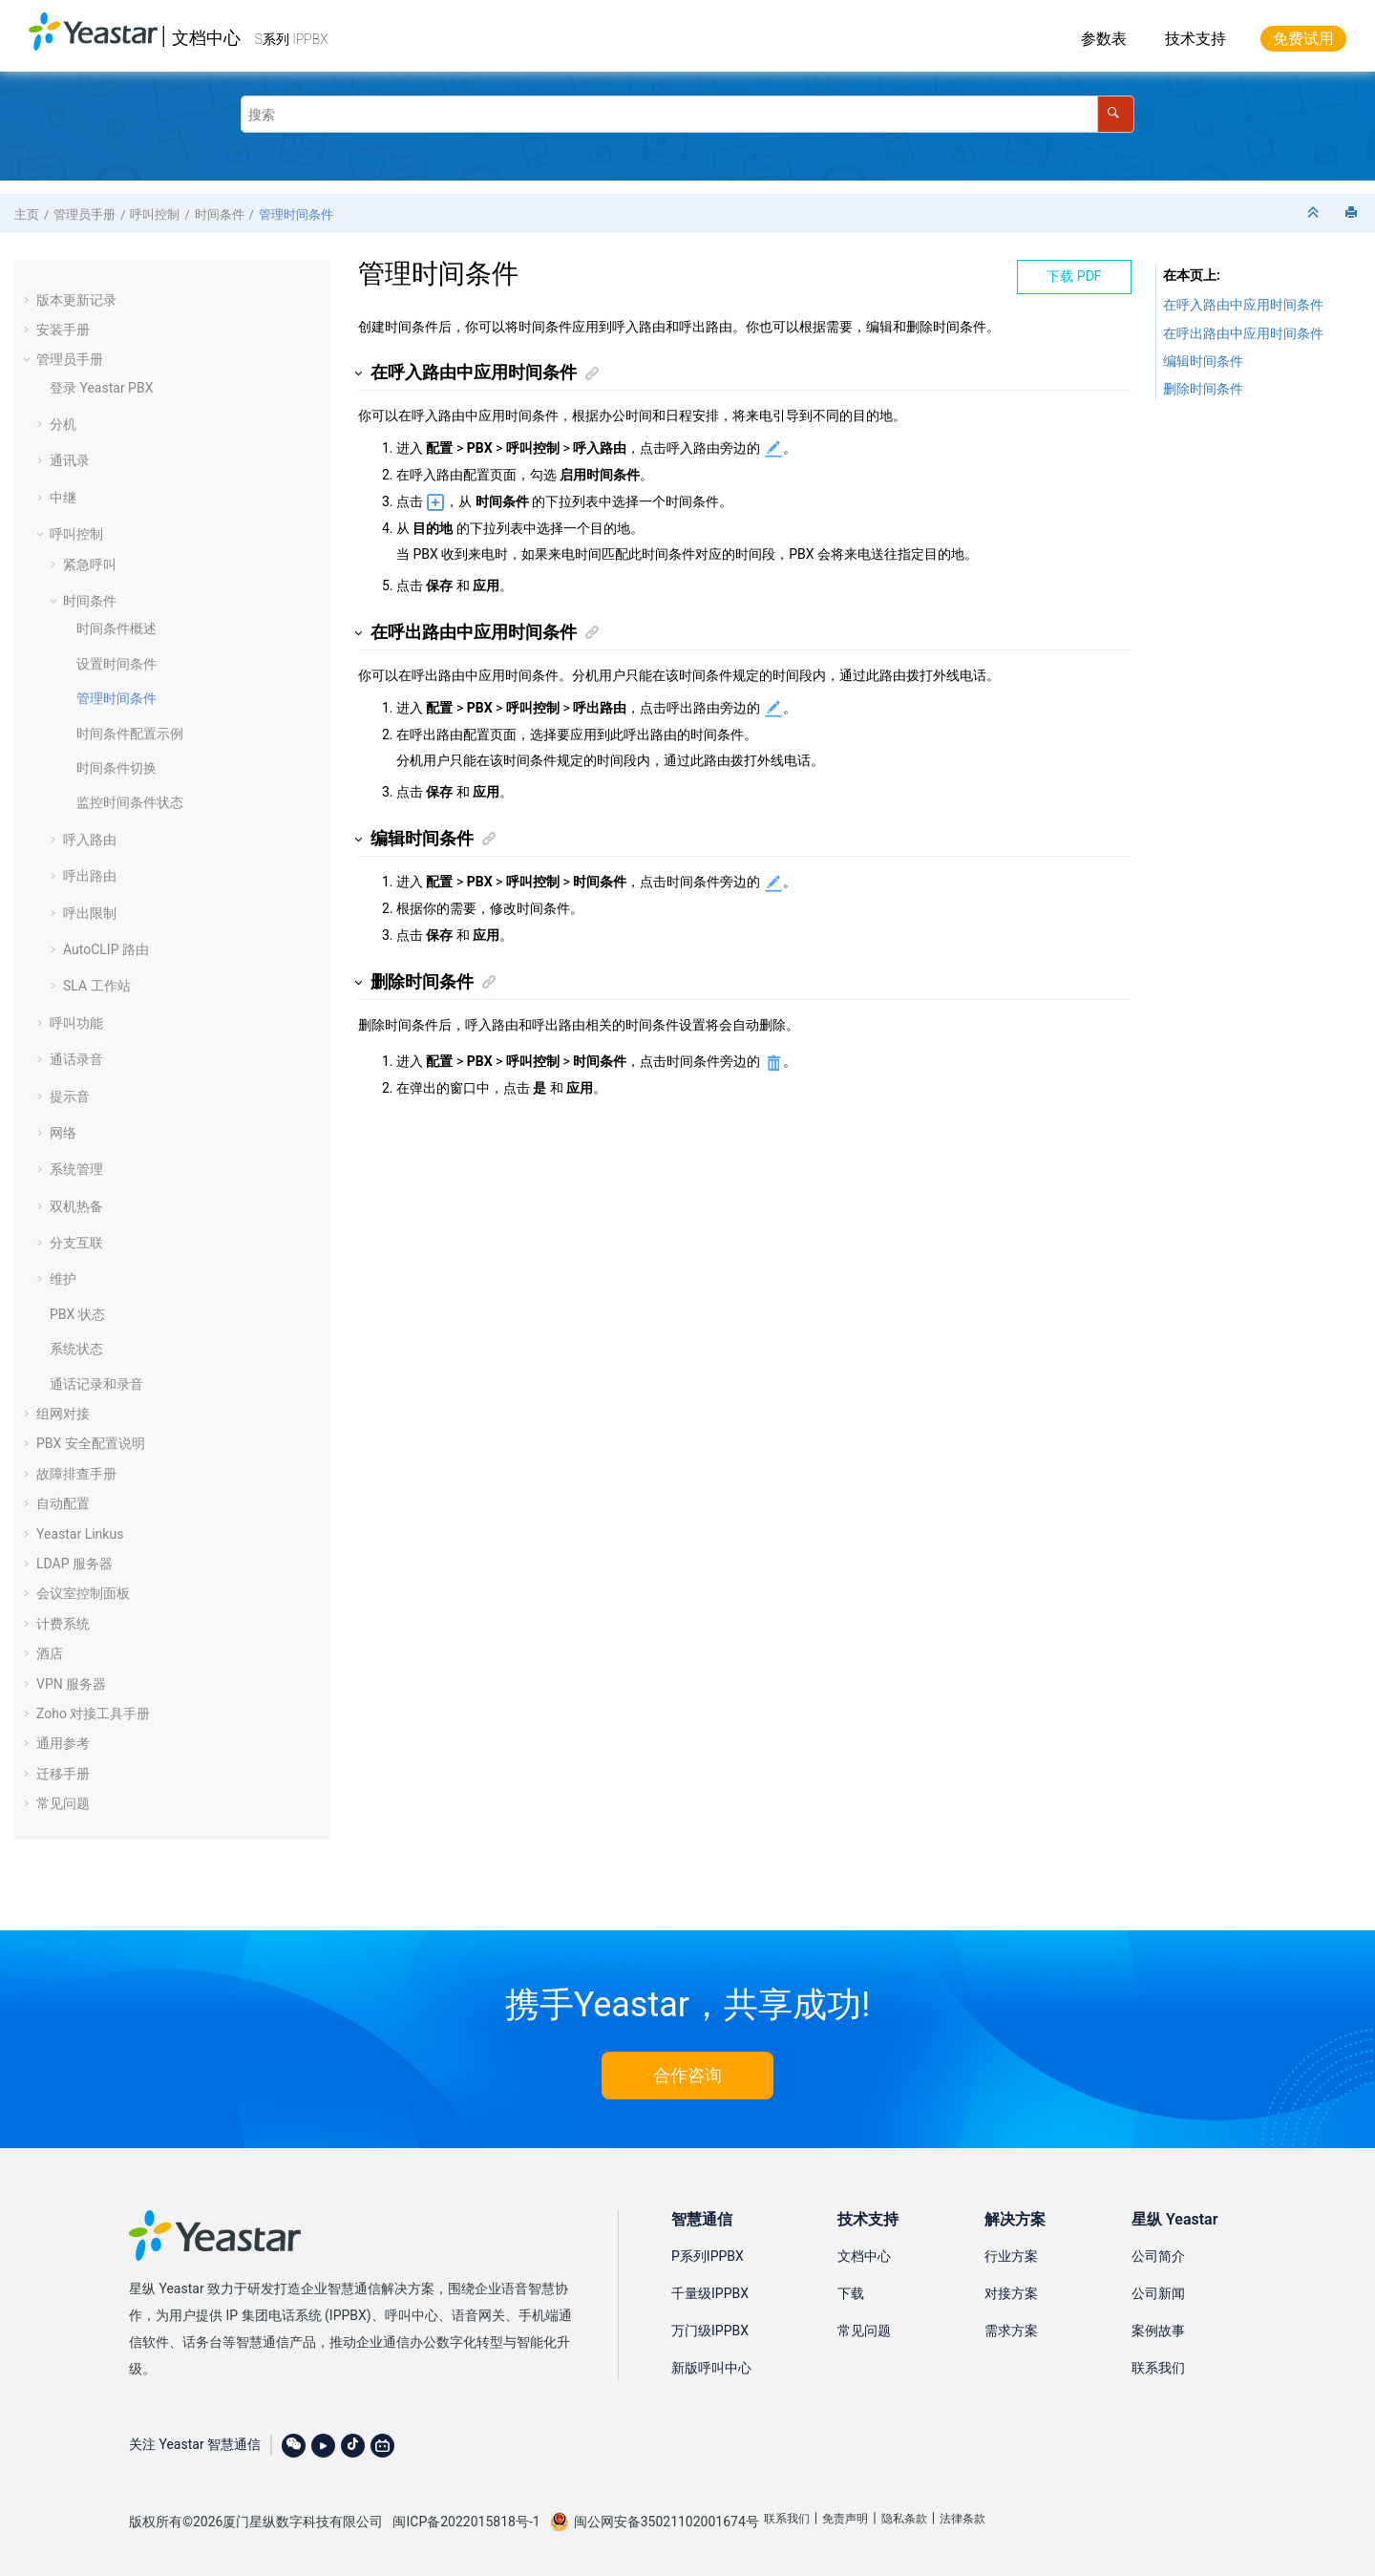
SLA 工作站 (97, 985)
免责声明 (845, 2518)
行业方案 (1011, 2256)
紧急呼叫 (89, 564)
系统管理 (76, 1169)
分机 (63, 424)
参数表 (1104, 39)
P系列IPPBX (707, 2256)
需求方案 (1011, 2330)
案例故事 (1158, 2330)
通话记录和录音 (96, 1384)
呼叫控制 (155, 214)
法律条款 (962, 2518)
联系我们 (1158, 2367)
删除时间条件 (1203, 388)
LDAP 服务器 (74, 1563)
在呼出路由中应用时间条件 (1243, 333)
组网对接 (63, 1413)
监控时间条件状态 (129, 802)
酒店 (49, 1653)
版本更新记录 (76, 300)
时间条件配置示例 (129, 733)
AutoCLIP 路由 (106, 949)
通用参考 (63, 1743)
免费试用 (1303, 39)
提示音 (70, 1096)
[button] (28, 299)
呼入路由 (89, 839)
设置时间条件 (116, 663)
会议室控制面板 (83, 1593)
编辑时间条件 (1203, 361)
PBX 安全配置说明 (90, 1443)
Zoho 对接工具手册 (93, 1713)
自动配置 (63, 1503)
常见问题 (63, 1803)
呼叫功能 (76, 1023)
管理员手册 (84, 214)
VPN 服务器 (71, 1684)
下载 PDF (1074, 276)
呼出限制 (89, 913)
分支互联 (76, 1242)
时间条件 (219, 214)
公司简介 (1158, 2256)
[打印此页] (1353, 213)
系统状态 (76, 1348)
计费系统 (63, 1623)
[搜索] (1115, 114)
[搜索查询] (687, 114)
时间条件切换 (116, 768)
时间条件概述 (116, 628)
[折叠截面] (1314, 213)
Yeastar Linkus (79, 1534)
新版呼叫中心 (711, 2367)
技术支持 (1195, 39)
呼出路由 (89, 876)
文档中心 (206, 38)
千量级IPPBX (710, 2293)
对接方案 (1011, 2293)
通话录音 (76, 1059)
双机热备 (76, 1206)
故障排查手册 (76, 1473)
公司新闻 (1158, 2293)
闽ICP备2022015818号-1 (465, 2521)
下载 (850, 2293)
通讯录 (70, 460)
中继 (63, 497)
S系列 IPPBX (291, 39)
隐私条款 (904, 2518)
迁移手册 (63, 1773)
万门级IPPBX (710, 2330)
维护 (63, 1279)
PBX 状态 (77, 1314)
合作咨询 (687, 2075)
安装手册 (63, 329)
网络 (63, 1132)
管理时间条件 (296, 214)
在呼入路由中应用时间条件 (1243, 304)
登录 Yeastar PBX (101, 387)
